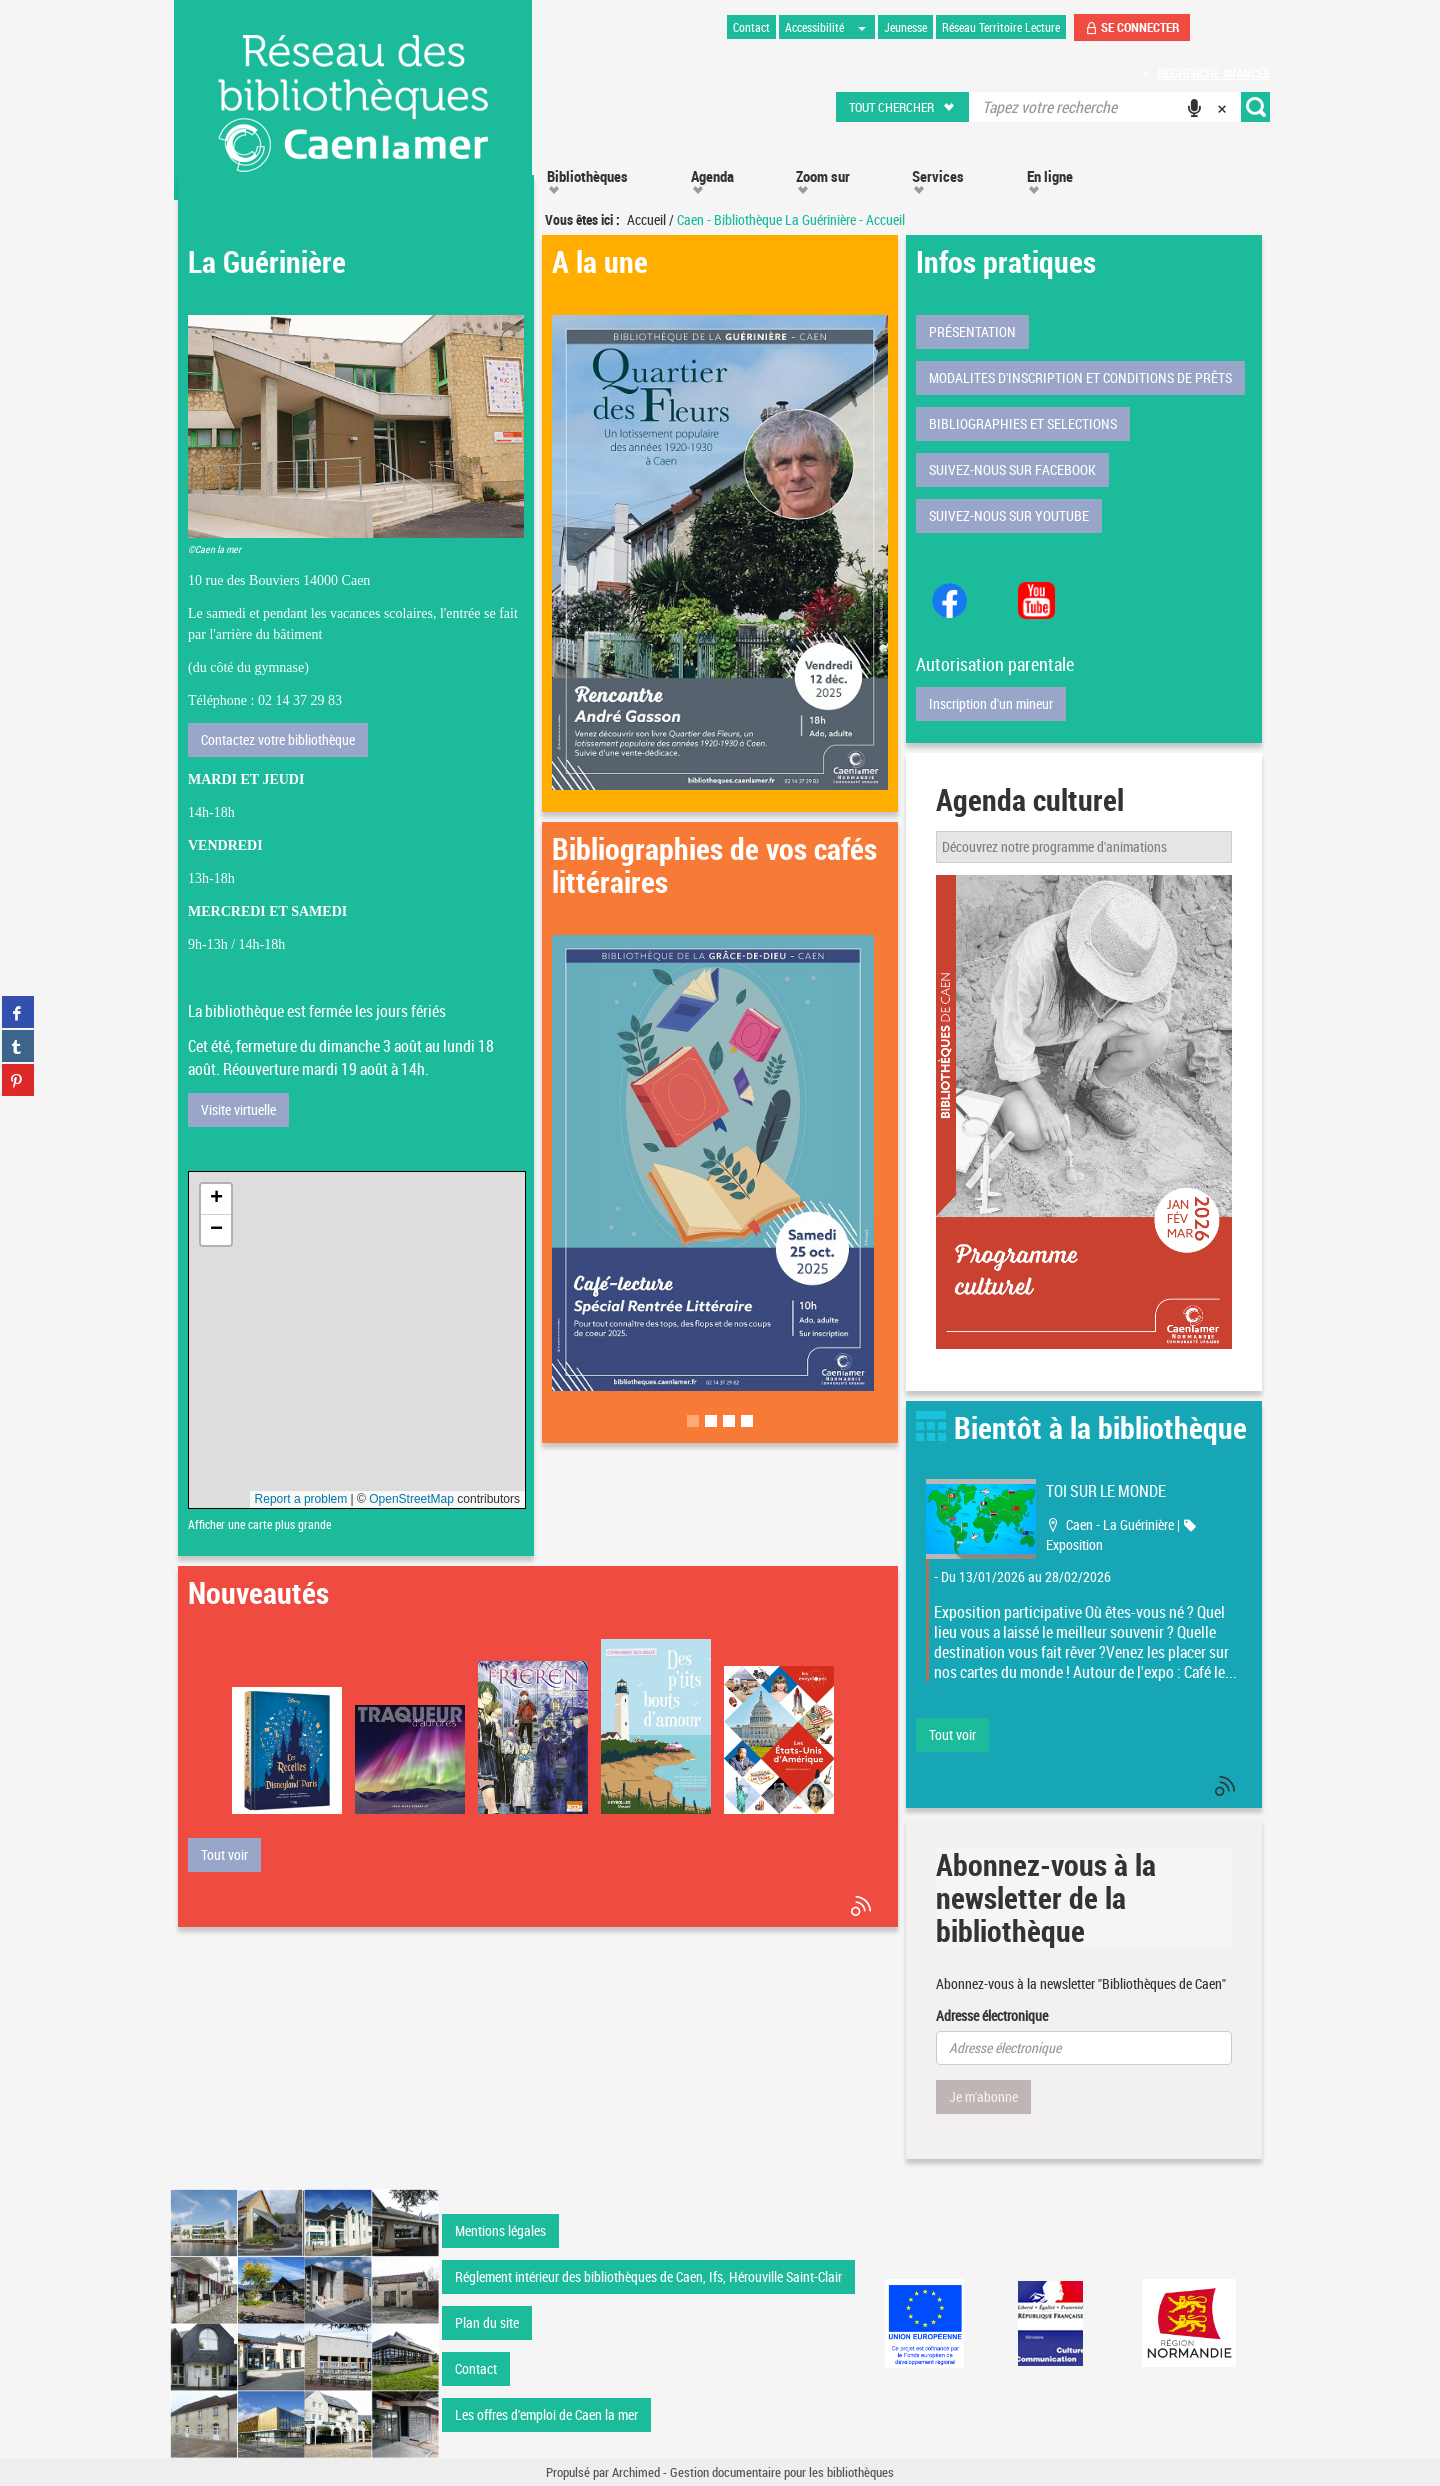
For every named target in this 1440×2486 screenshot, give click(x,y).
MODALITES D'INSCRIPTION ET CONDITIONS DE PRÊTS (1080, 377)
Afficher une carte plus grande (259, 1524)
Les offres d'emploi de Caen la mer (546, 2414)
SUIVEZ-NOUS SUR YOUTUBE (1009, 515)
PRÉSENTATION (972, 331)
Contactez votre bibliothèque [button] (278, 739)
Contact (476, 2368)
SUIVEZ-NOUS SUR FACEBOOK (1012, 469)
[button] (903, 107)
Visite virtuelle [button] (238, 1109)
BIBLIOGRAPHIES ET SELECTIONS (1023, 423)
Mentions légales (500, 2230)
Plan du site (487, 2322)
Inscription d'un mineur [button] (991, 703)
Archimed (636, 2472)
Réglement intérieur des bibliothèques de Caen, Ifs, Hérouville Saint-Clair (648, 2276)
